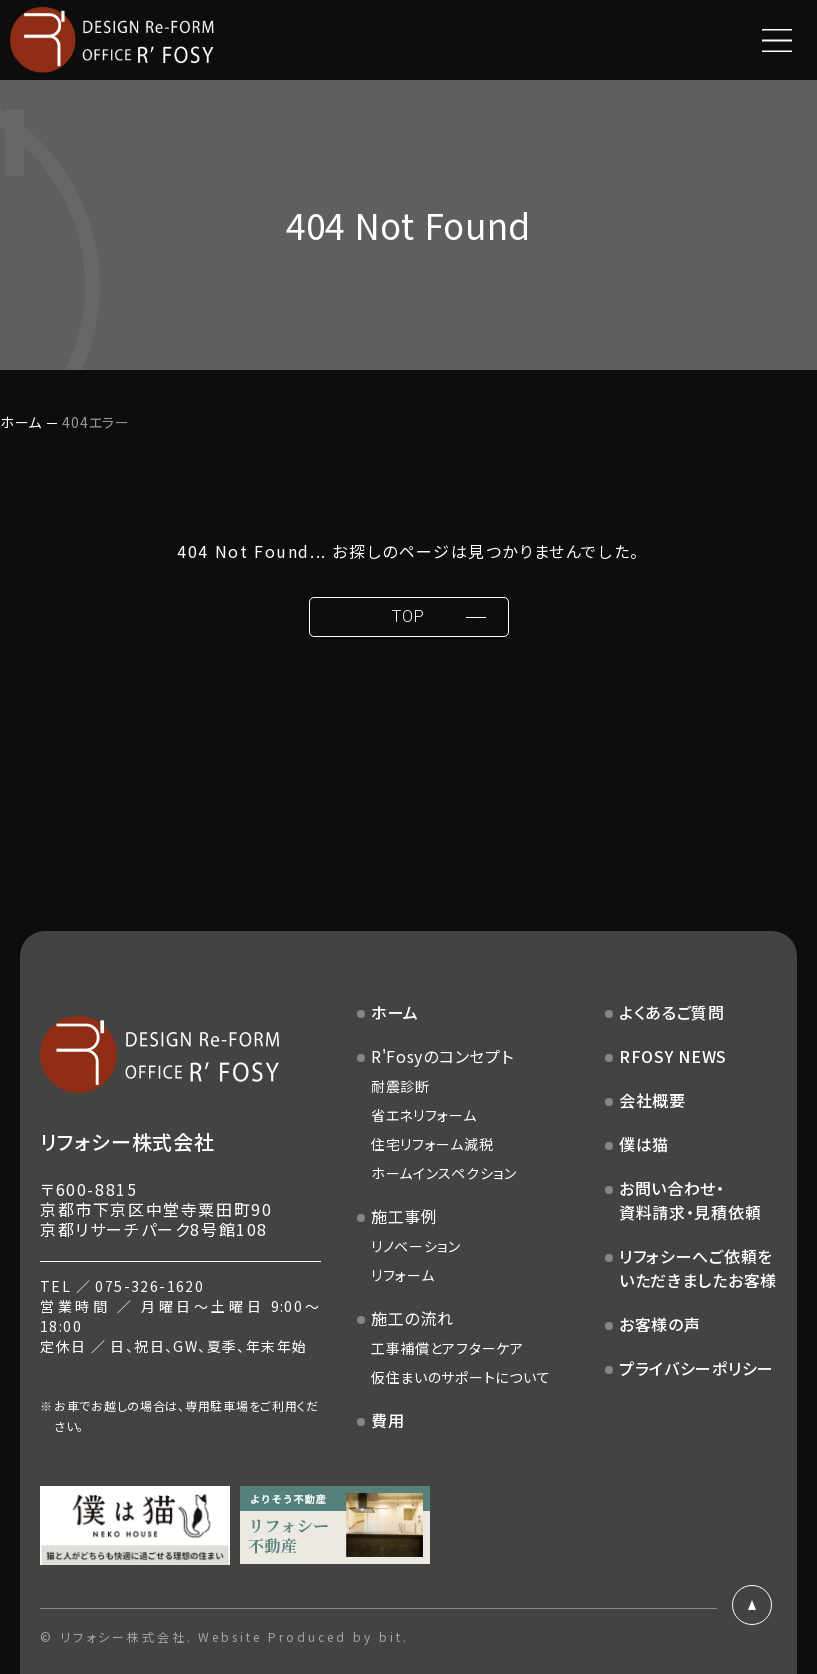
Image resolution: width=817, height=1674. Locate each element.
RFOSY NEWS (673, 1056)
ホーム (21, 422)
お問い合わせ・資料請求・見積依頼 (690, 1200)
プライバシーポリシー (696, 1368)
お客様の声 (660, 1324)
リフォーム (403, 1275)
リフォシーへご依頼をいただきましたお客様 (698, 1268)
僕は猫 (644, 1144)
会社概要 (652, 1100)
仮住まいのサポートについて (460, 1377)
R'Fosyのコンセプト (442, 1056)
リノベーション (416, 1246)
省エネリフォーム (424, 1115)
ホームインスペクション (444, 1173)
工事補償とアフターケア (447, 1348)
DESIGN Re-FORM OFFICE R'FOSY (112, 40)
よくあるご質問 (672, 1012)
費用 (387, 1420)
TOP (408, 616)
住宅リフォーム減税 (432, 1144)
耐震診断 (400, 1086)
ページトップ (752, 1605)
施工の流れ (412, 1318)
